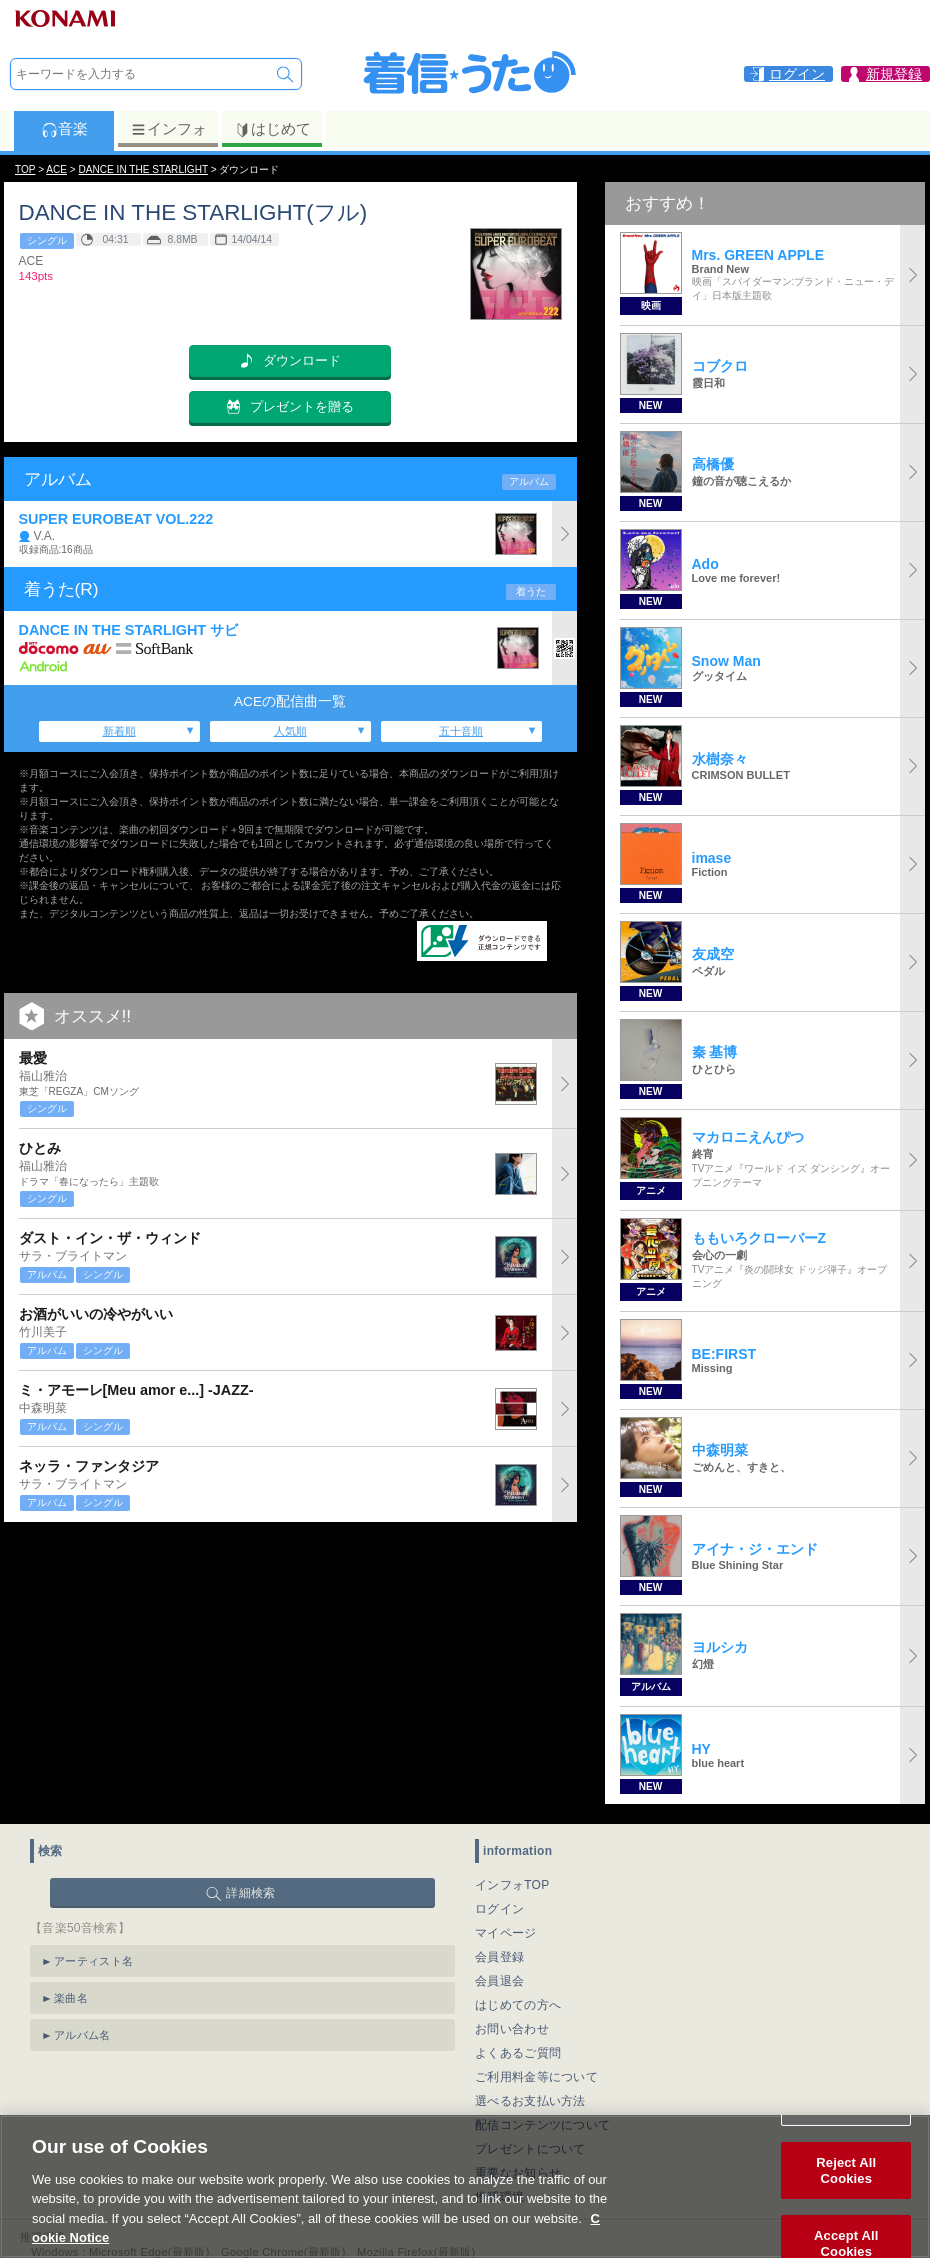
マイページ (506, 1933)
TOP (25, 169)
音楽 (64, 129)
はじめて (272, 129)
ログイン (499, 1909)
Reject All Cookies (846, 2195)
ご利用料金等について (536, 2077)
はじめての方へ (518, 2005)
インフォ (168, 129)
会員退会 (499, 1981)
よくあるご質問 (518, 2053)
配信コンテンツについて (542, 2125)
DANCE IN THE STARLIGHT (143, 169)
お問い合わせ (512, 2029)
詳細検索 (250, 1893)
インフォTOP (512, 1885)
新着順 (119, 731)
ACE (56, 169)
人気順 (290, 731)
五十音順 (461, 731)
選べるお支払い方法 (530, 2101)
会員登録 (499, 1957)
